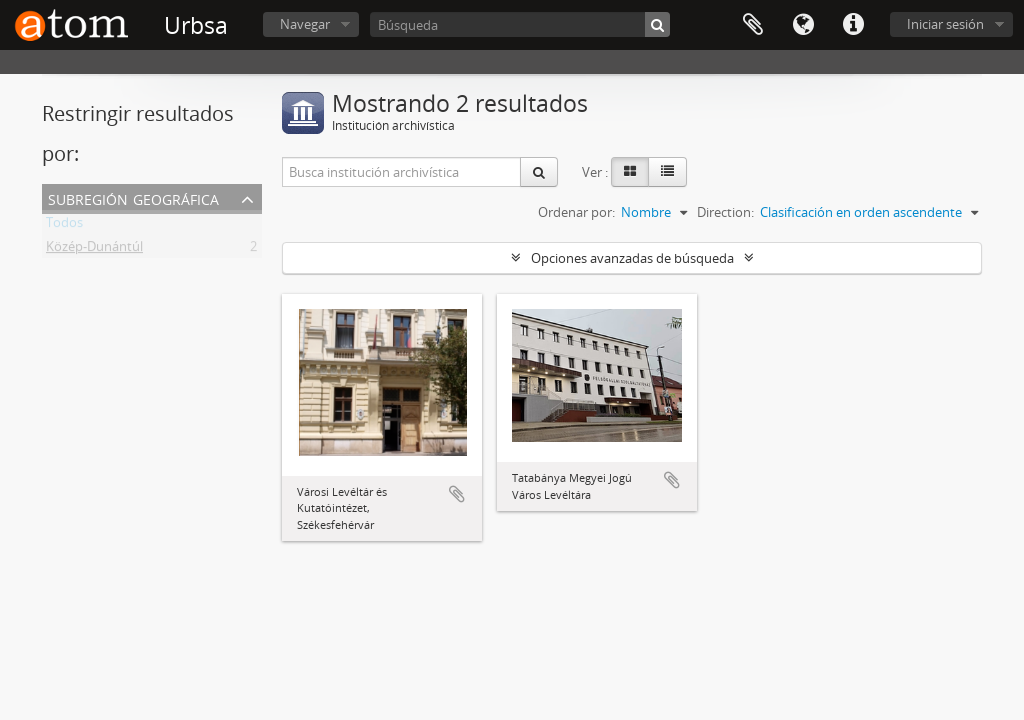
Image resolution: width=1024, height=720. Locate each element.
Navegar (305, 24)
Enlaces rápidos (853, 25)
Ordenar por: (576, 212)
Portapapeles (753, 25)
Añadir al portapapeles (457, 494)
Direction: (725, 212)
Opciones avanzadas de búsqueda (632, 258)
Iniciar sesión (945, 24)
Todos (64, 226)
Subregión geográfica (133, 197)
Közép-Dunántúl (94, 250)
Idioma (803, 25)
